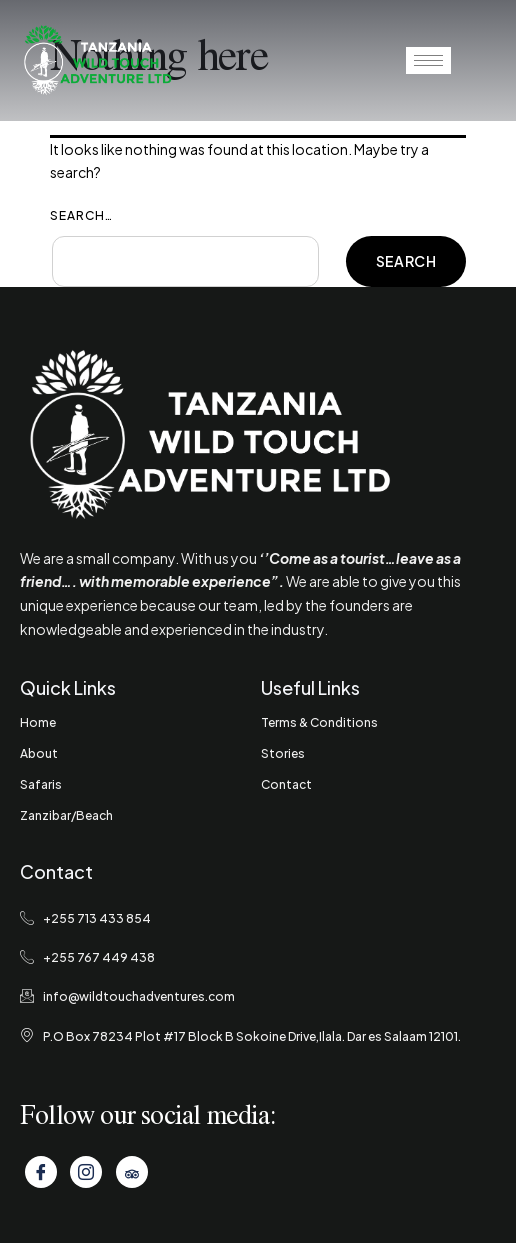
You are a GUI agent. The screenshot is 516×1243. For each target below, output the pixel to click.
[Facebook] (41, 1172)
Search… (81, 215)
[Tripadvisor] (132, 1172)
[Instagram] (86, 1172)
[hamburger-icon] (428, 60)
